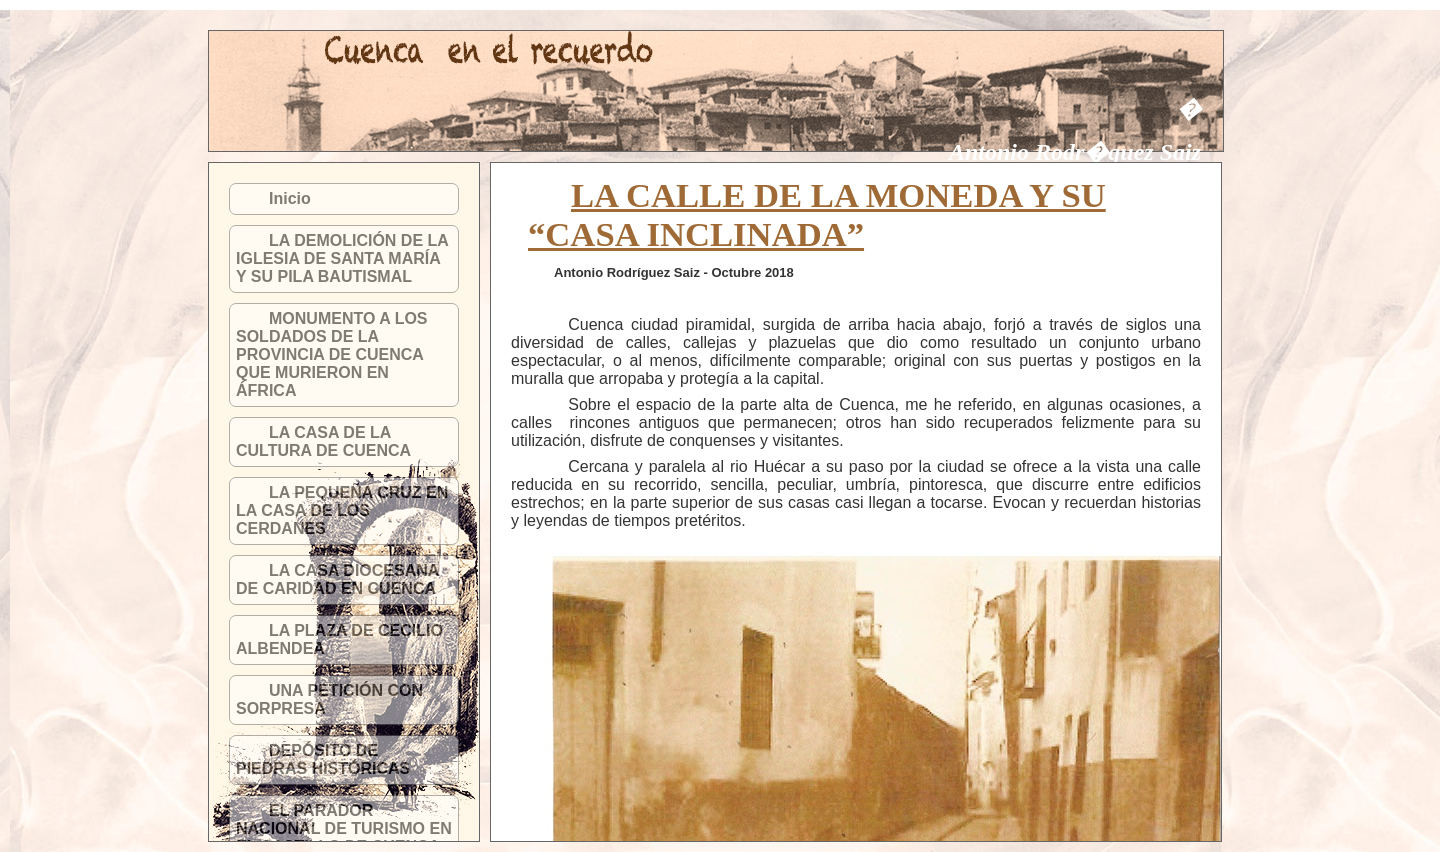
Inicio (290, 198)
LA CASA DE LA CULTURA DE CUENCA (323, 441)
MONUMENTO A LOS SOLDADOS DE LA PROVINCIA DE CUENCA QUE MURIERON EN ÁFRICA (332, 354)
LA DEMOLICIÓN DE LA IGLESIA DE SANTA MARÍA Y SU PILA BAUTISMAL (342, 258)
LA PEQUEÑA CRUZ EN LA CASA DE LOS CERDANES (342, 510)
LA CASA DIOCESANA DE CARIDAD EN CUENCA (337, 579)
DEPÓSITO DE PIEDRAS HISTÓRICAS (323, 759)
